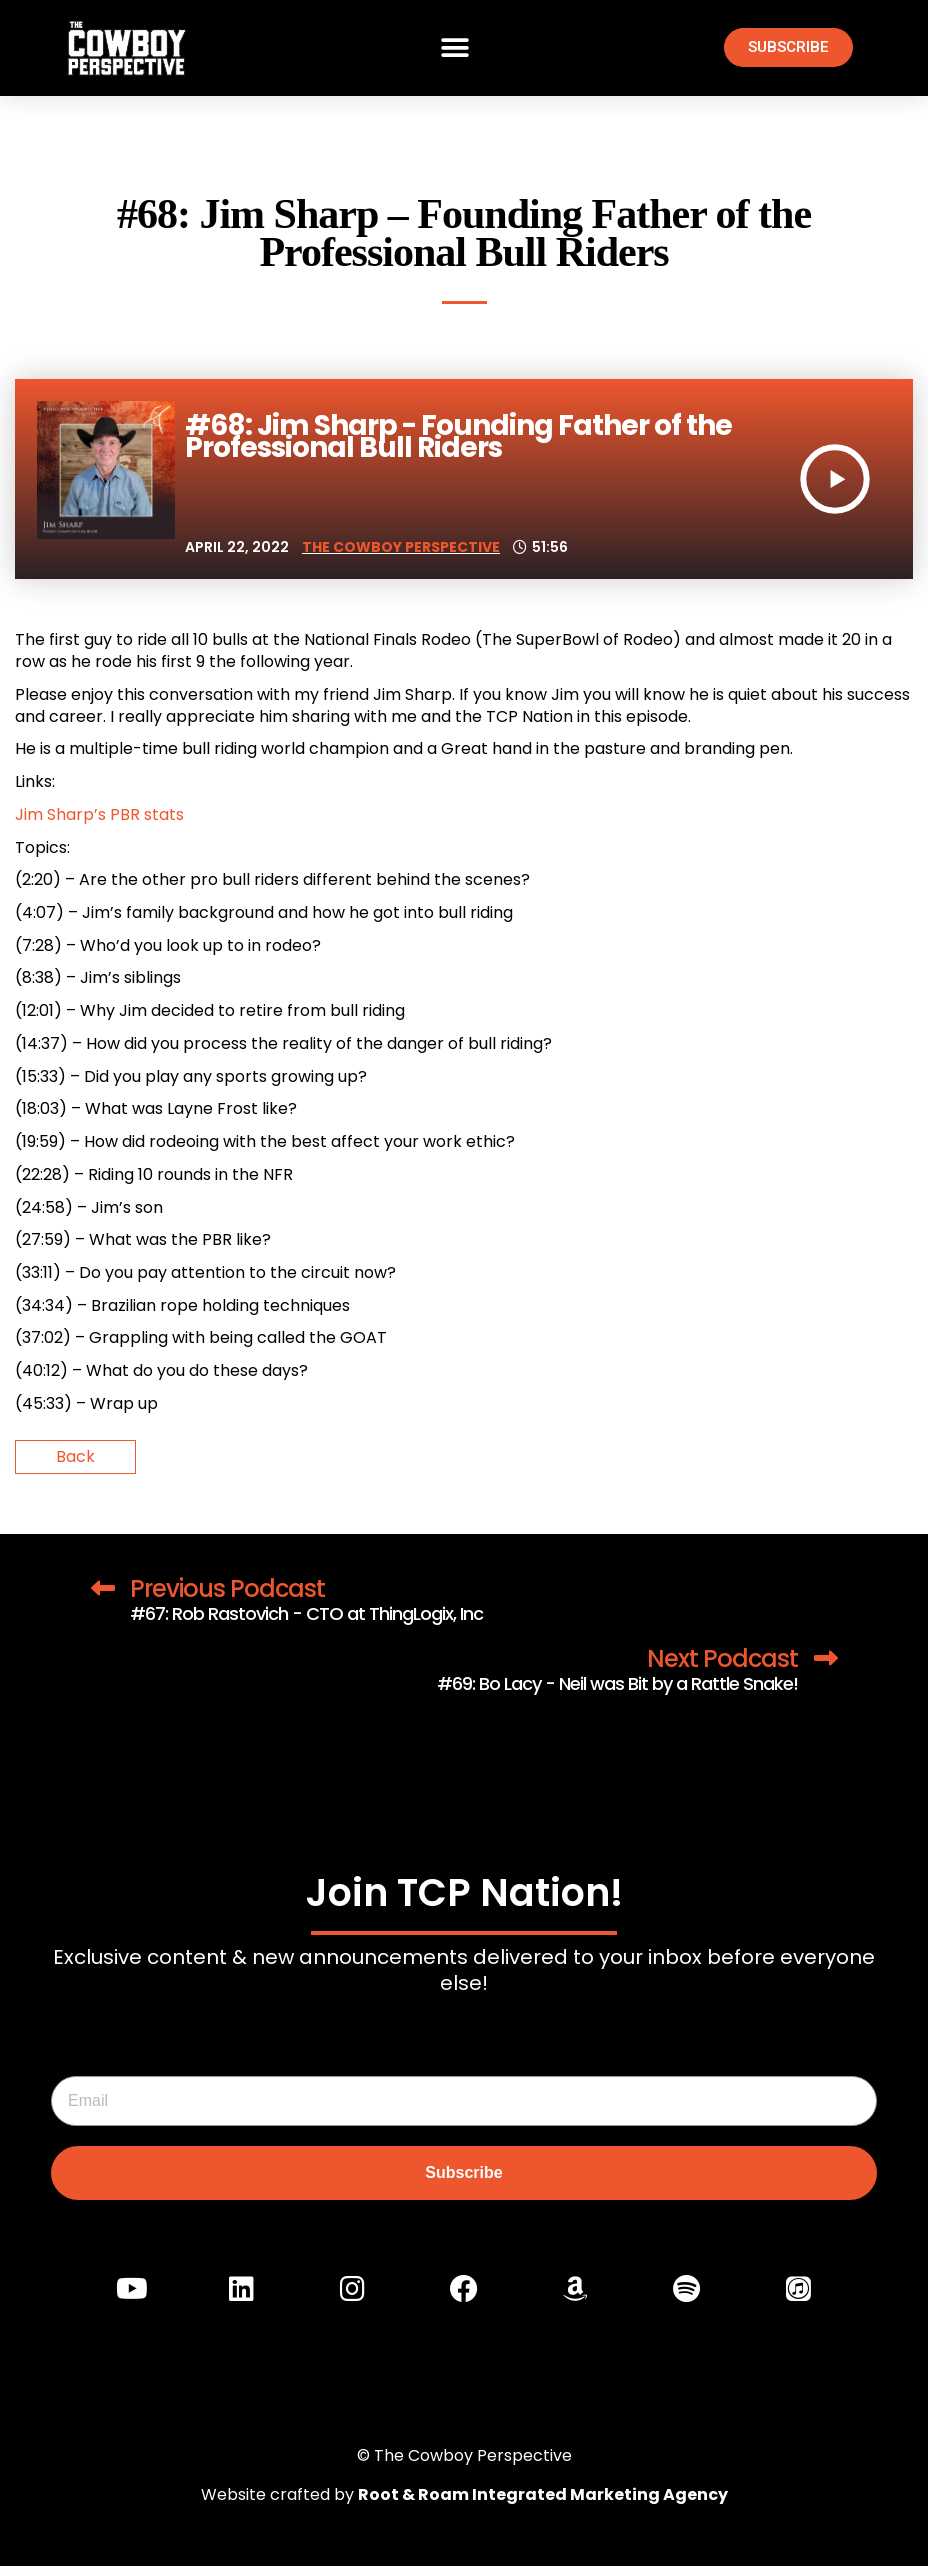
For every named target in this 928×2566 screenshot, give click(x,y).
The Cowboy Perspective (401, 547)
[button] (455, 47)
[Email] (464, 2101)
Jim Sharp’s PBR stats (99, 814)
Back (75, 1456)
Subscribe (463, 2172)
